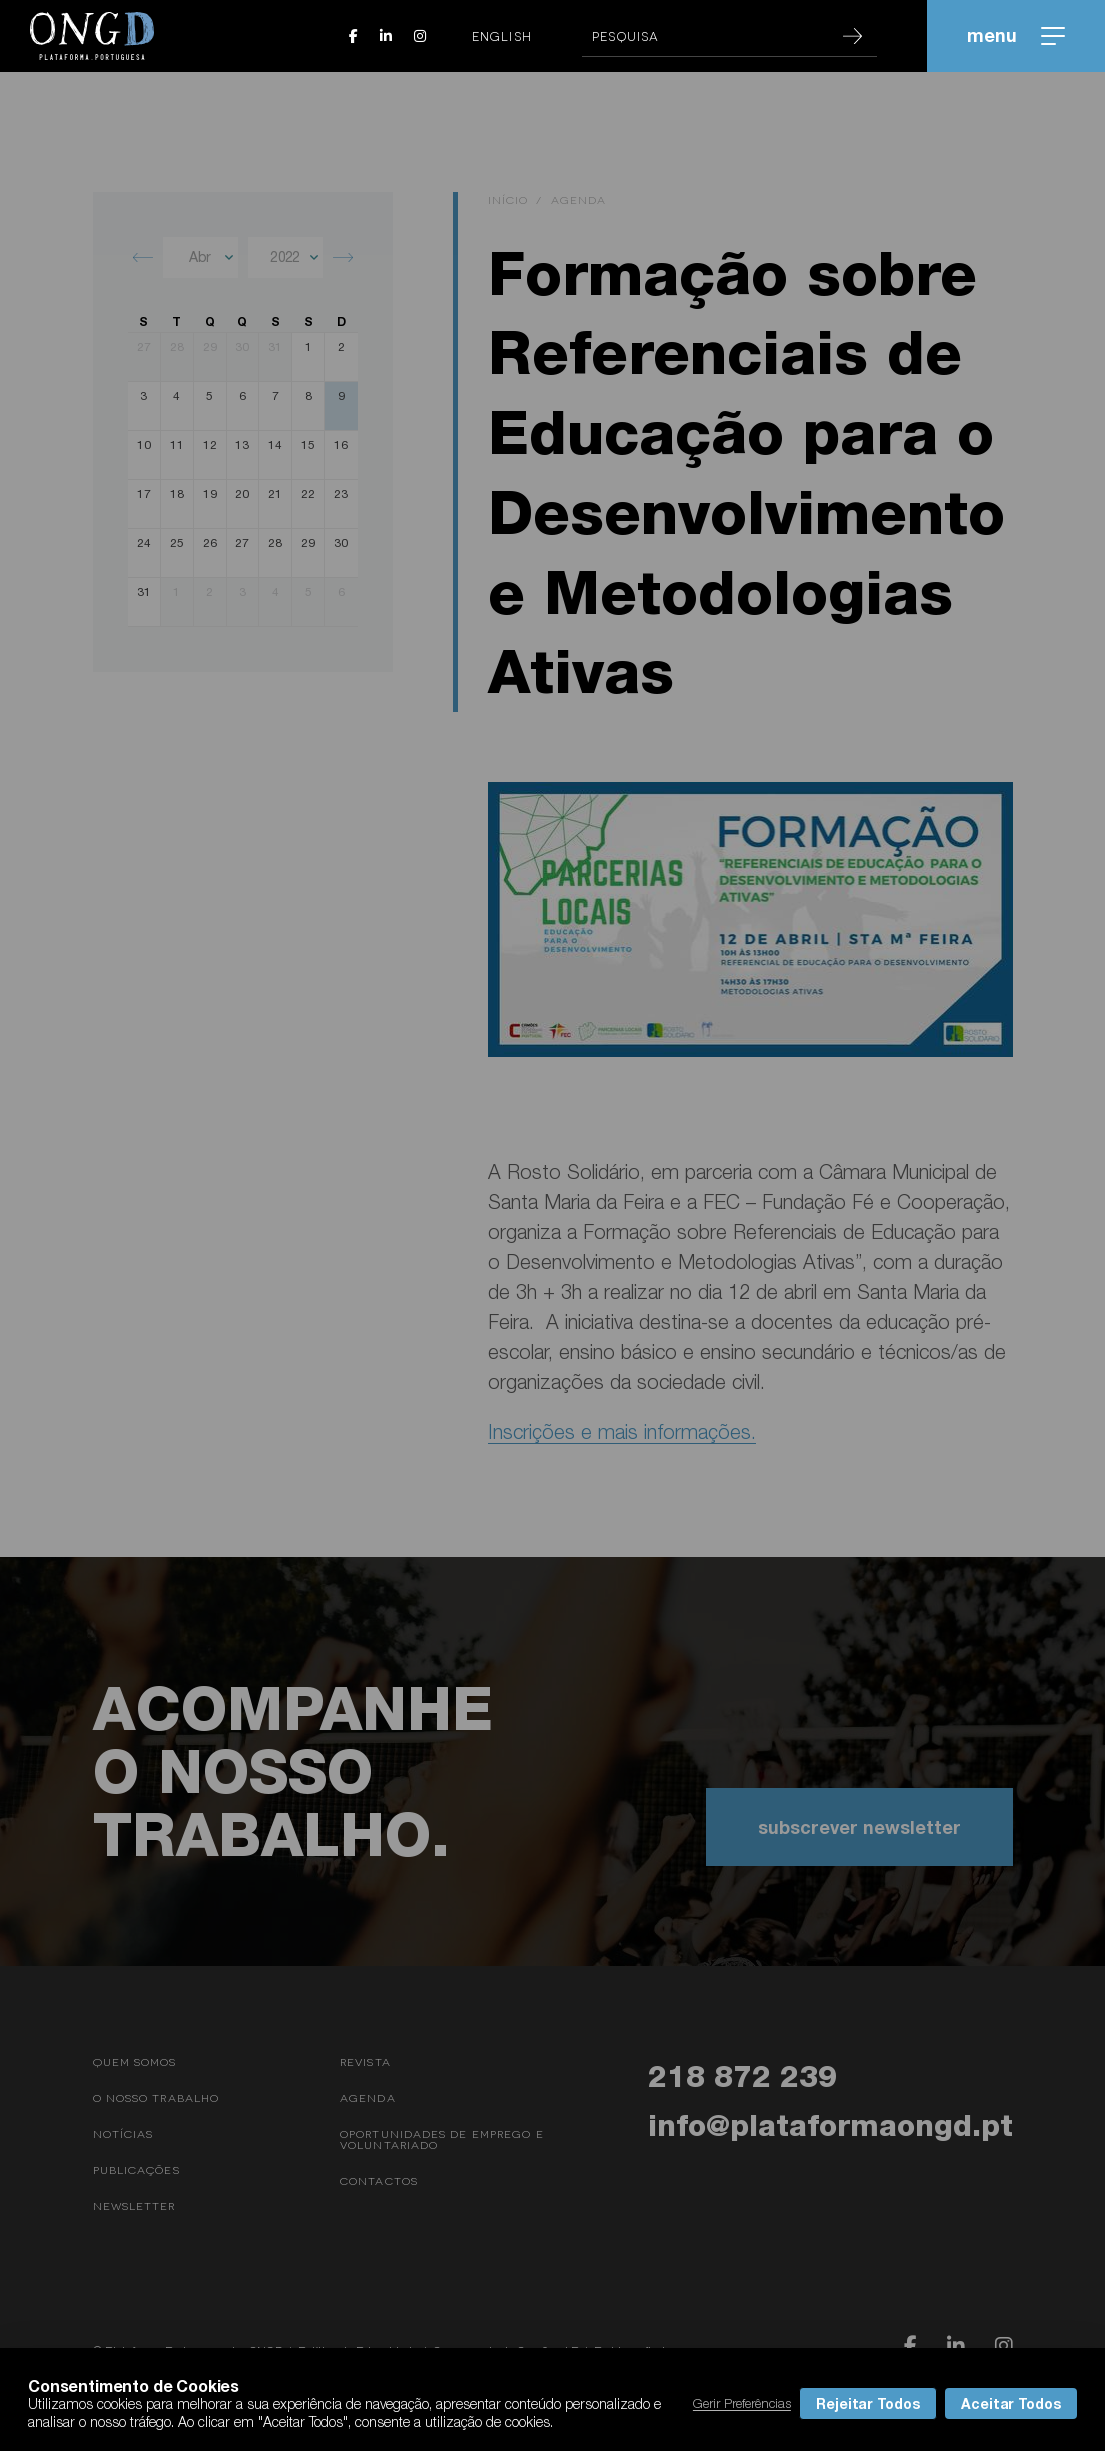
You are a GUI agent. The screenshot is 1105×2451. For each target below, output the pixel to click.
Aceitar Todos (1011, 2403)
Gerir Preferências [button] (742, 2403)
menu (1016, 35)
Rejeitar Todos (868, 2403)
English (502, 36)
